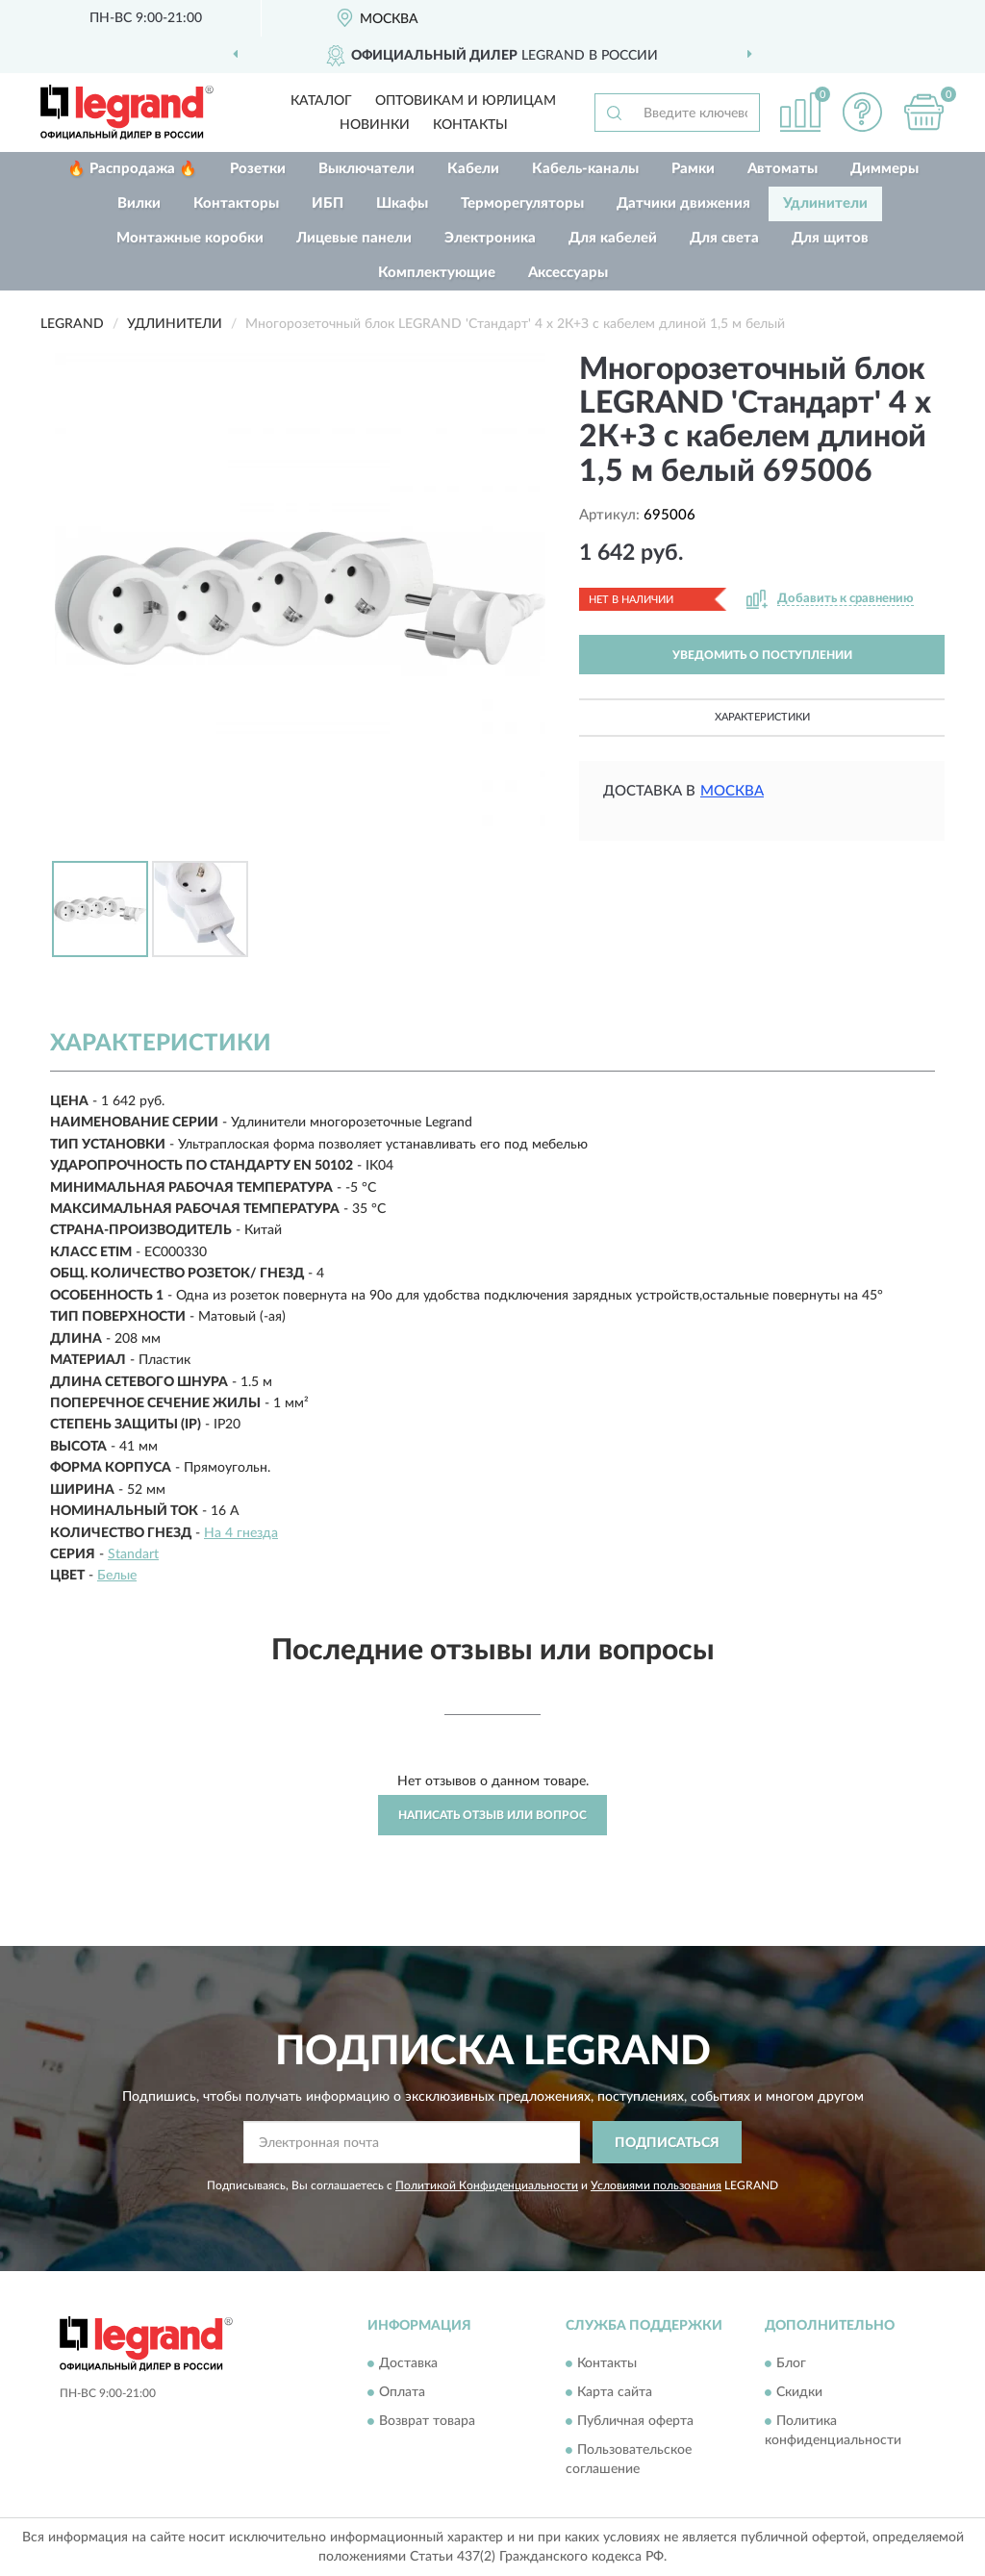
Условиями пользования (656, 2185)
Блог (791, 2363)
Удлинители (825, 203)
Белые (117, 1575)
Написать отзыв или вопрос (492, 1815)
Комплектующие (436, 272)
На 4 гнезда (241, 1533)
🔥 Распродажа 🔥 (132, 169)
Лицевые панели (354, 238)
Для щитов (830, 238)
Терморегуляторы (522, 203)
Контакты (470, 125)
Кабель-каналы (585, 169)
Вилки (139, 203)
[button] (862, 112)
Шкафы (402, 203)
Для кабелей (612, 238)
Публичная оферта (635, 2421)
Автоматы (782, 169)
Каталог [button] (321, 101)
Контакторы (236, 203)
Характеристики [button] (762, 717)
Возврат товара (427, 2421)
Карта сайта (614, 2392)
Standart (133, 1554)
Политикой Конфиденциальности (486, 2185)
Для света (724, 238)
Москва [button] (732, 791)
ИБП (327, 203)
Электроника (490, 238)
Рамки (693, 169)
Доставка (408, 2363)
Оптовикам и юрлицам (465, 101)
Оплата (402, 2392)
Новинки (375, 125)
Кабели (473, 169)
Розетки (258, 169)
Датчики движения (683, 203)
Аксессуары (568, 272)
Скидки (799, 2392)
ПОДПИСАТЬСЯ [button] (667, 2143)
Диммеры (884, 169)
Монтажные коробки (190, 238)
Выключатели (366, 169)
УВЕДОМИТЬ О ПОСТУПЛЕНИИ (762, 655)
